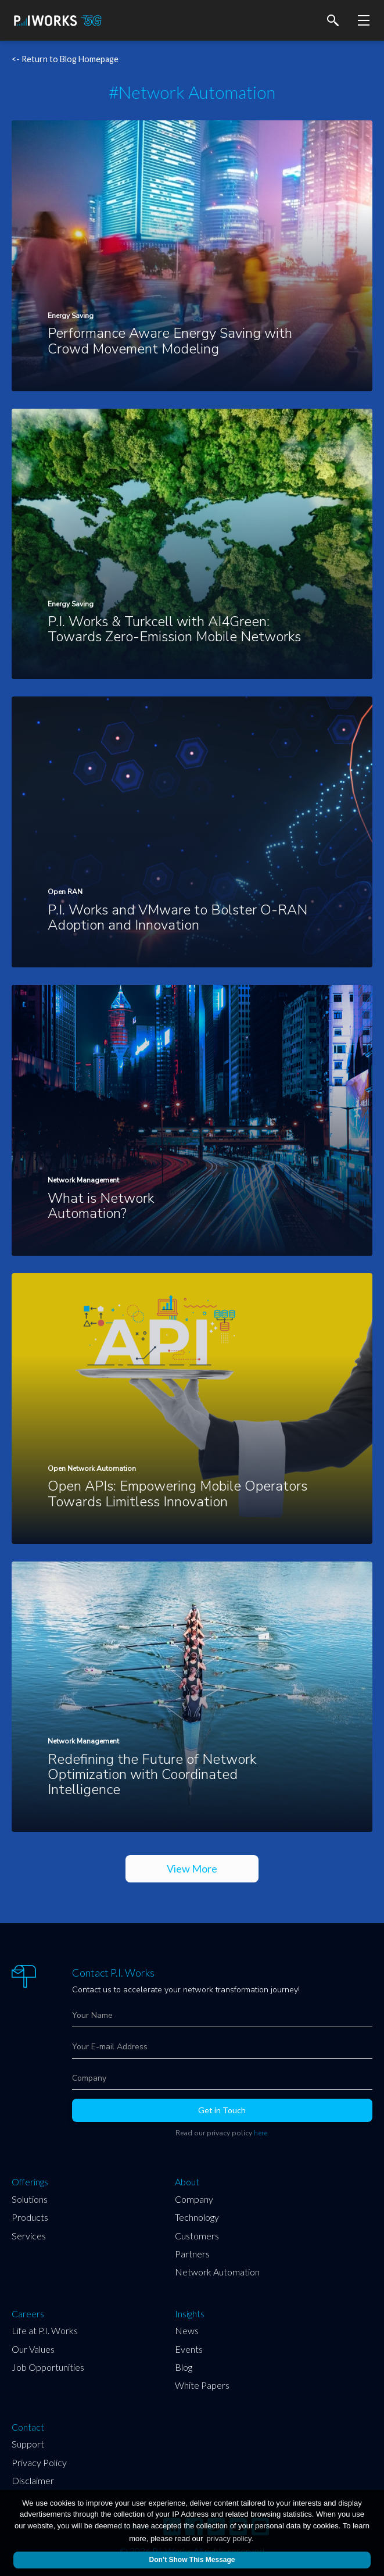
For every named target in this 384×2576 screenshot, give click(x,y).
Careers (28, 2314)
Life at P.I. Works (45, 2330)
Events (189, 2349)
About (187, 2182)
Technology (197, 2217)
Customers (197, 2235)
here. (261, 2133)
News (187, 2330)
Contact (28, 2427)
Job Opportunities (48, 2367)
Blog (183, 2367)
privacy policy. (230, 2538)
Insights (189, 2314)
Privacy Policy (39, 2462)
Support (28, 2443)
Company (194, 2199)
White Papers (202, 2385)
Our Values (33, 2349)
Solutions (30, 2199)
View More (192, 1868)
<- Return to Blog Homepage (65, 59)
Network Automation (217, 2271)
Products (30, 2217)
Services (29, 2235)
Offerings (30, 2182)
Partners (192, 2253)
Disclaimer (33, 2480)
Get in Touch (222, 2110)
